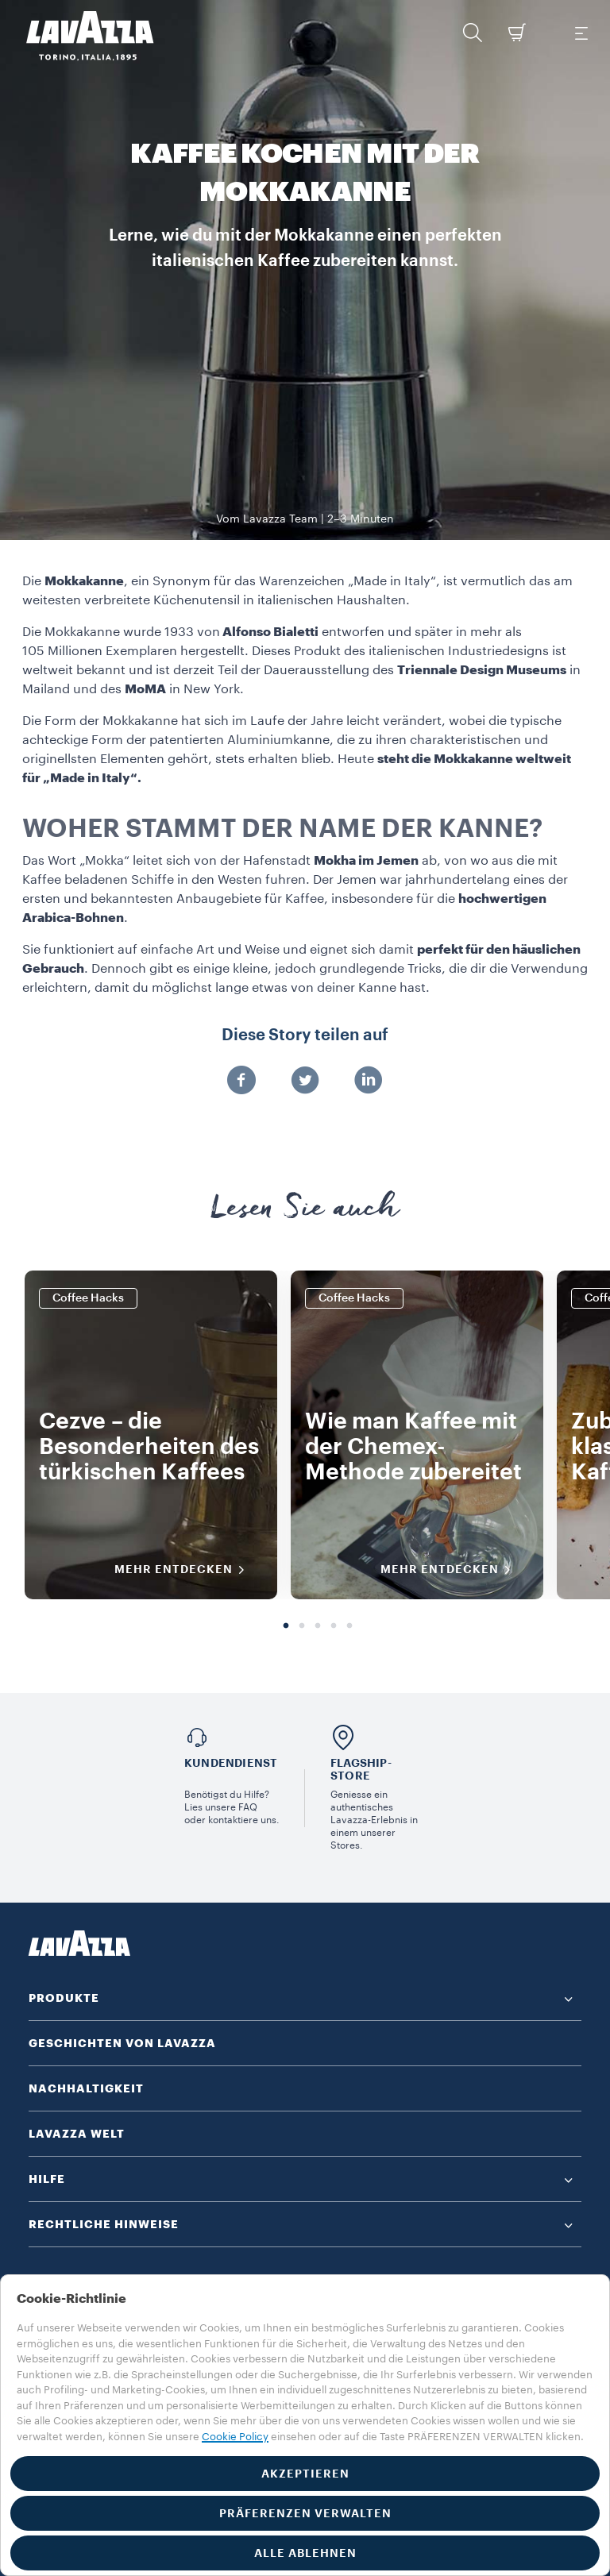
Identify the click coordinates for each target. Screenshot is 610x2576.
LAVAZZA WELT (77, 2133)
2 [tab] (302, 1626)
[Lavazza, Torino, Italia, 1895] (80, 35)
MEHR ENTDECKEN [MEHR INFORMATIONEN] (184, 1570)
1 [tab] (286, 1626)
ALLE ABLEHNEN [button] (305, 2553)
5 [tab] (349, 1626)
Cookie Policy (235, 2436)
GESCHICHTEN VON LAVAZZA (122, 2043)
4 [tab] (334, 1626)
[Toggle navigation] (580, 32)
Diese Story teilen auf (305, 1035)
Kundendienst (230, 1762)
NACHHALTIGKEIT (86, 2088)
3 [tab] (318, 1626)
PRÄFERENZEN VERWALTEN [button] (305, 2513)
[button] (472, 32)
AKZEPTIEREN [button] (305, 2473)
